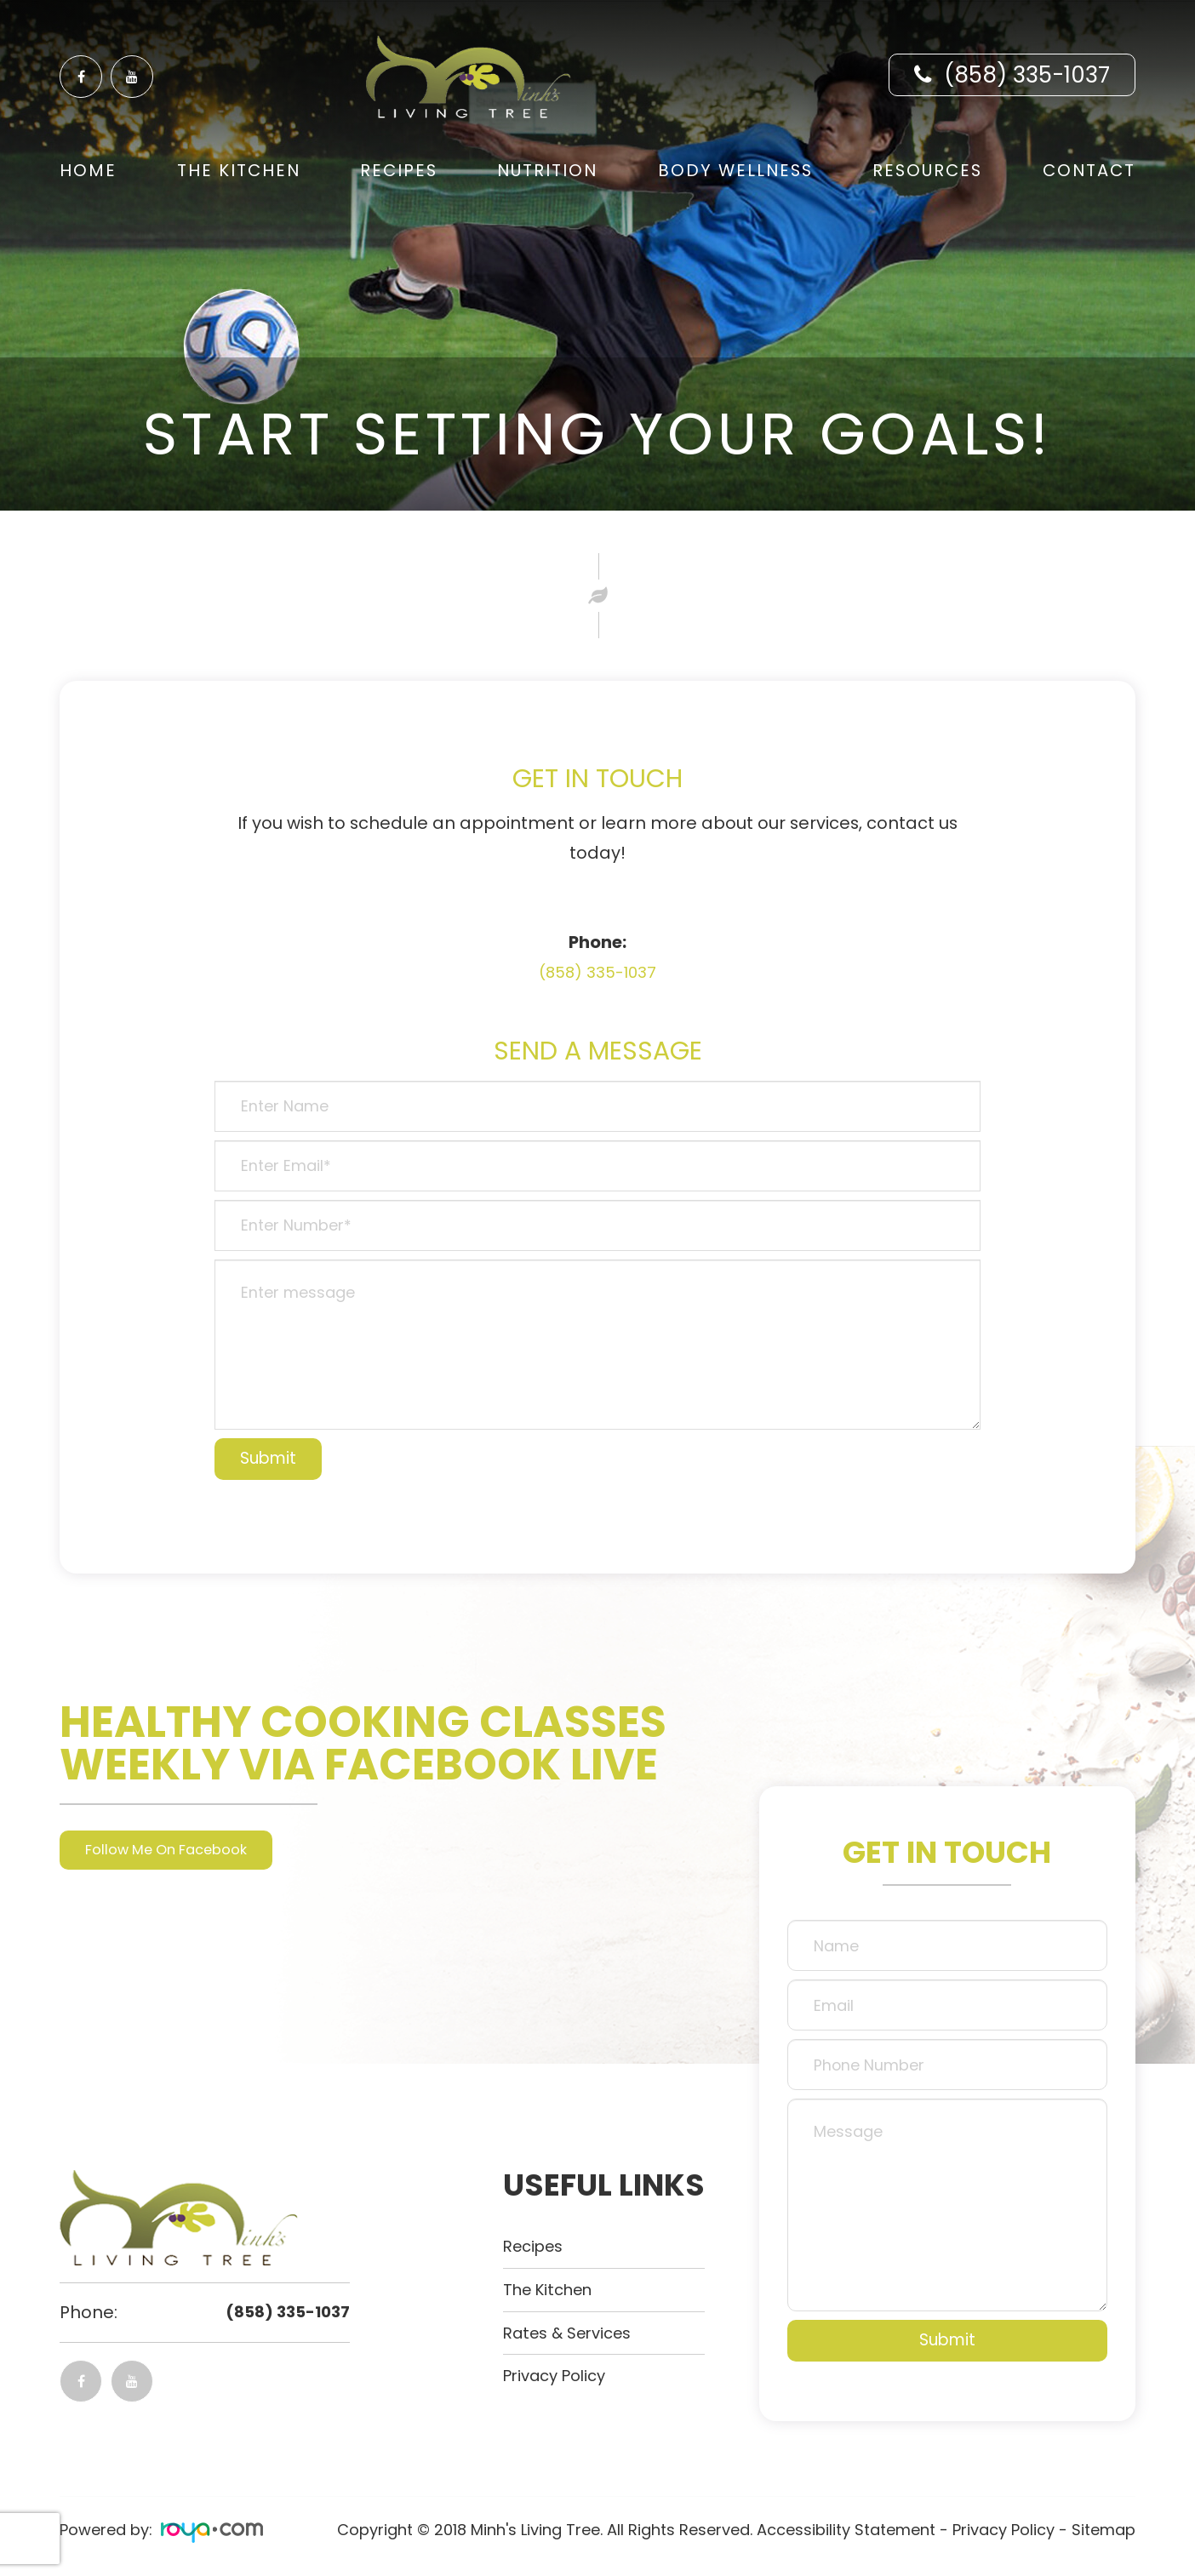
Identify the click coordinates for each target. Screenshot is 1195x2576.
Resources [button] (927, 170)
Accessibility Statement (846, 2529)
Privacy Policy (560, 2375)
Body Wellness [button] (735, 170)
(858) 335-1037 (1027, 75)
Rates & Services (573, 2333)
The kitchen (553, 2289)
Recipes (398, 170)
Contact (1089, 170)
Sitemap (1103, 2529)
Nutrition (547, 170)
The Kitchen (238, 170)
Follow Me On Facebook (178, 1850)
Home (88, 170)
